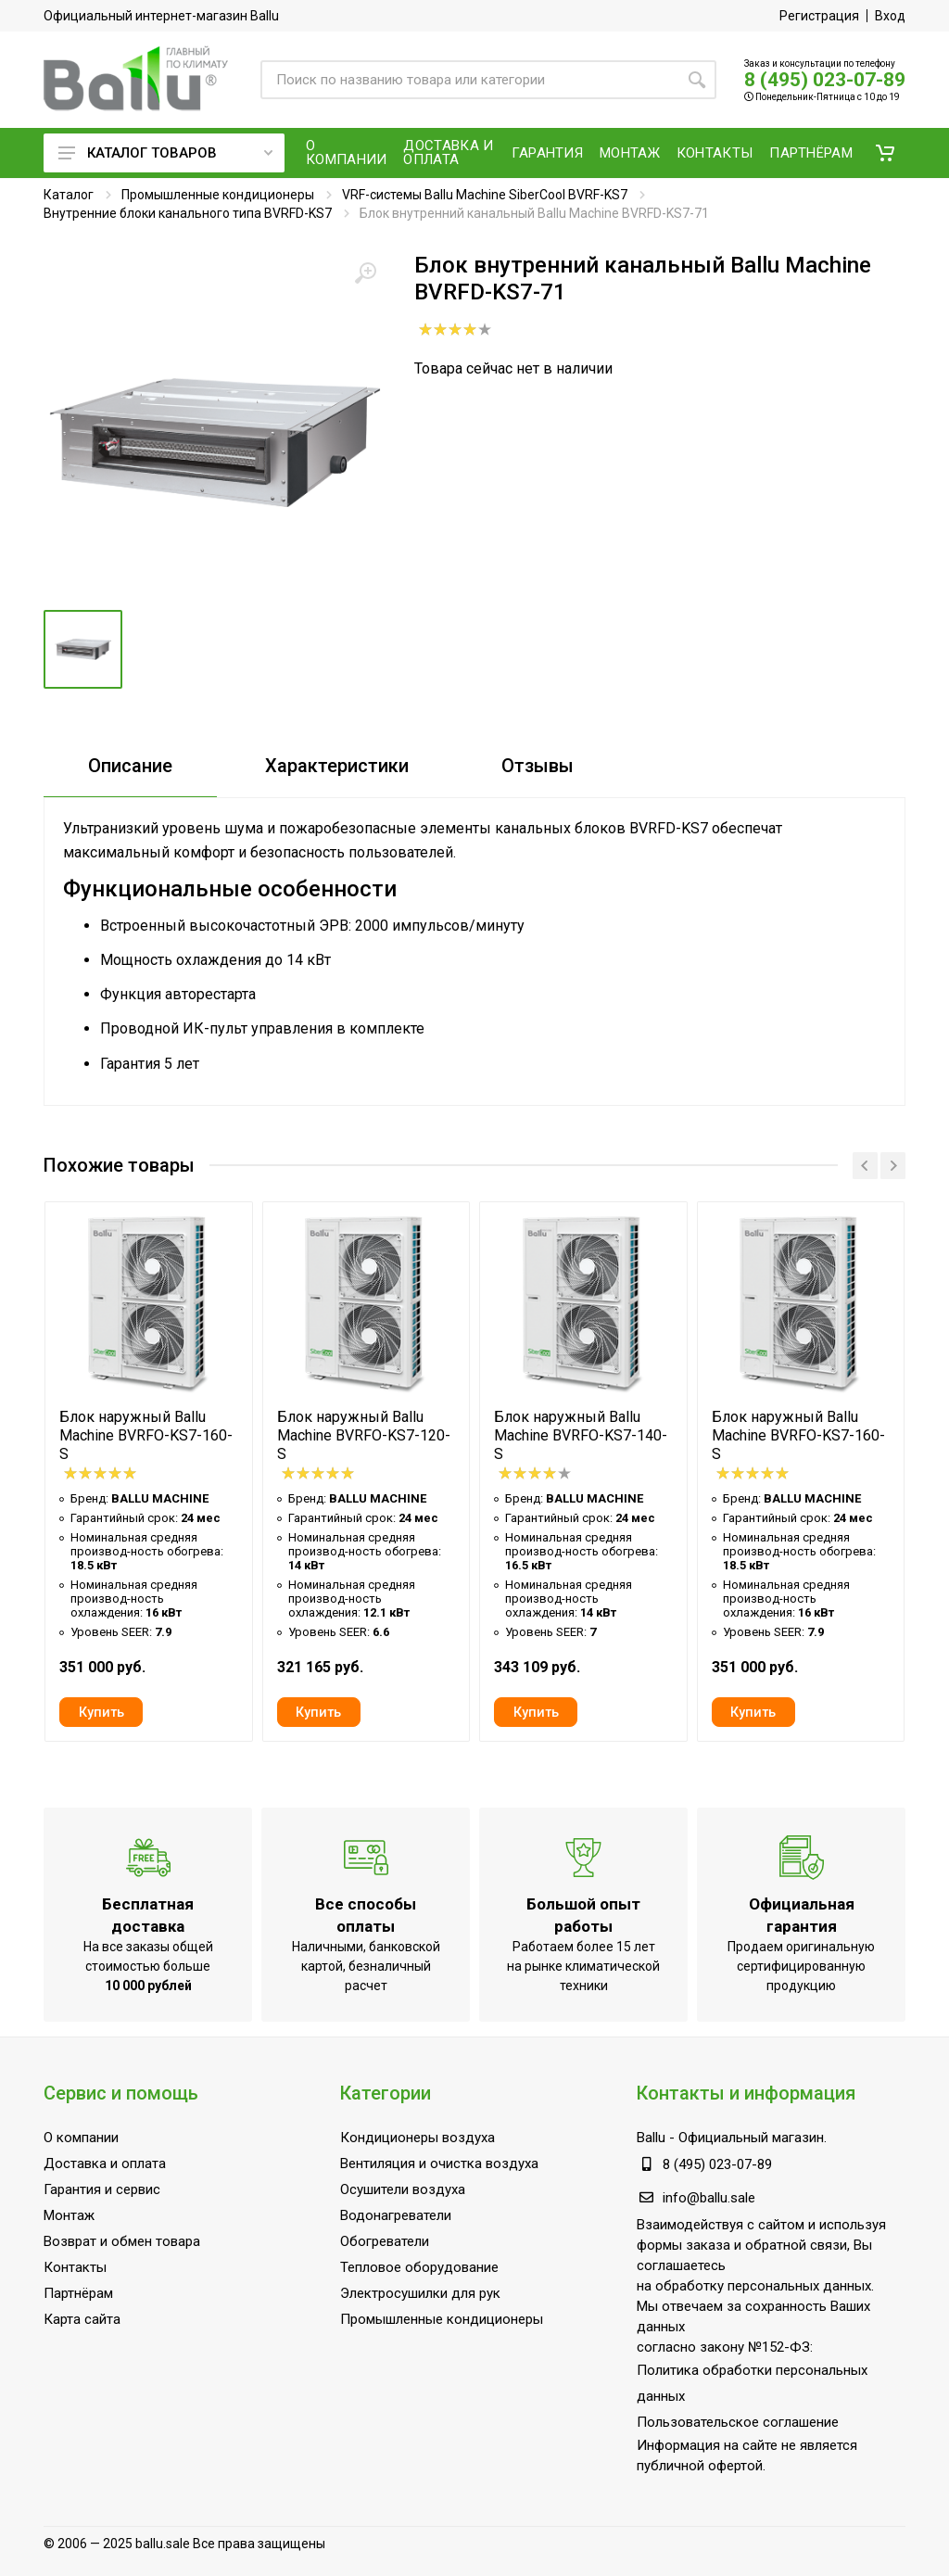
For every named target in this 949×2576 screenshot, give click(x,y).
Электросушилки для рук (420, 2293)
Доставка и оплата (105, 2163)
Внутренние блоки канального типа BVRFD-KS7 (188, 213)
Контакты (75, 2267)
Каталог (69, 194)
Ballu (651, 2137)
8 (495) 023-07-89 (824, 80)
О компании (81, 2137)
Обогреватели (384, 2241)
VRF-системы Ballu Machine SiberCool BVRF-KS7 (484, 194)
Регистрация (819, 15)
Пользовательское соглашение (738, 2422)
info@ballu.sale (709, 2197)
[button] (885, 153)
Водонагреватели (395, 2215)
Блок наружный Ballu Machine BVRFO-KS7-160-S (146, 1435)
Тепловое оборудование (419, 2267)
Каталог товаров (165, 153)
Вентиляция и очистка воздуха (439, 2163)
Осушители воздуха (402, 2189)
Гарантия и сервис (102, 2189)
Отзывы (537, 766)
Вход (890, 15)
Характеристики (337, 766)
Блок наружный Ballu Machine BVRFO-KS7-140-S (580, 1435)
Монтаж (69, 2215)
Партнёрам (78, 2293)
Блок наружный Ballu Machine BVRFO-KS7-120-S (363, 1435)
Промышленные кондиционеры (217, 194)
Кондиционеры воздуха (417, 2137)
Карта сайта (82, 2319)
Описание (130, 766)
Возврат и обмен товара (122, 2241)
